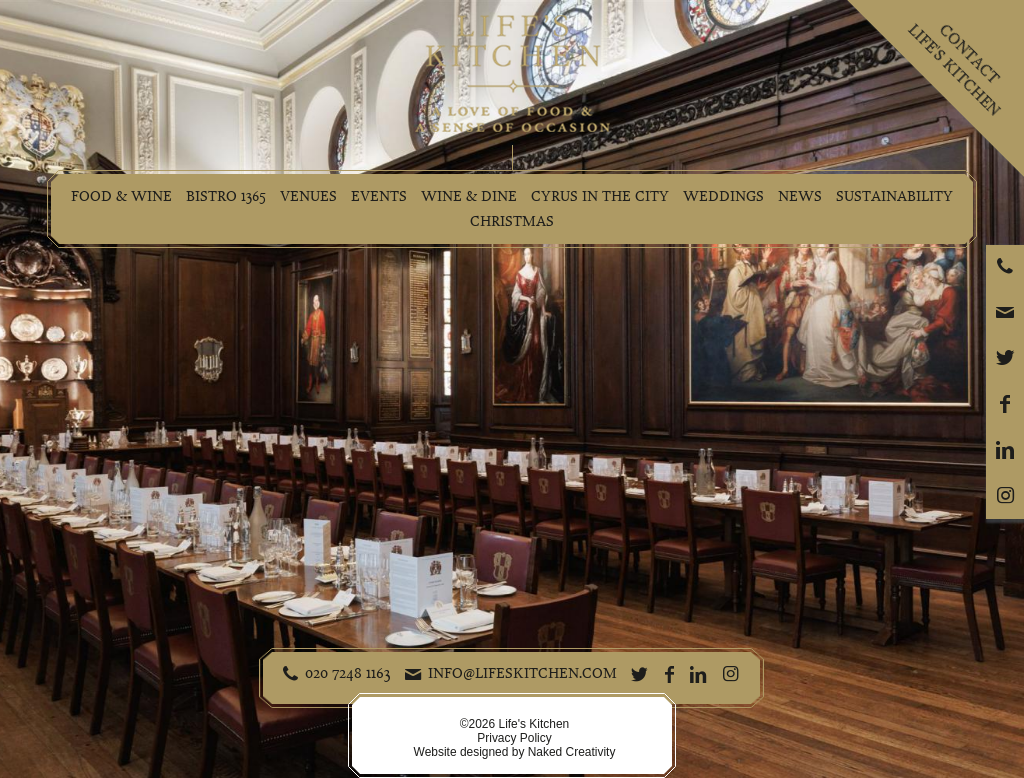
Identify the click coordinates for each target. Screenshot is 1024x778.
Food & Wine (121, 196)
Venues (308, 196)
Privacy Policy (514, 738)
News (800, 196)
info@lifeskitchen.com (522, 673)
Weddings (723, 196)
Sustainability (894, 196)
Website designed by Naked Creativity (515, 752)
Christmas (512, 221)
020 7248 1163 (348, 673)
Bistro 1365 (226, 196)
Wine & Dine (469, 196)
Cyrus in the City (600, 196)
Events (379, 196)
